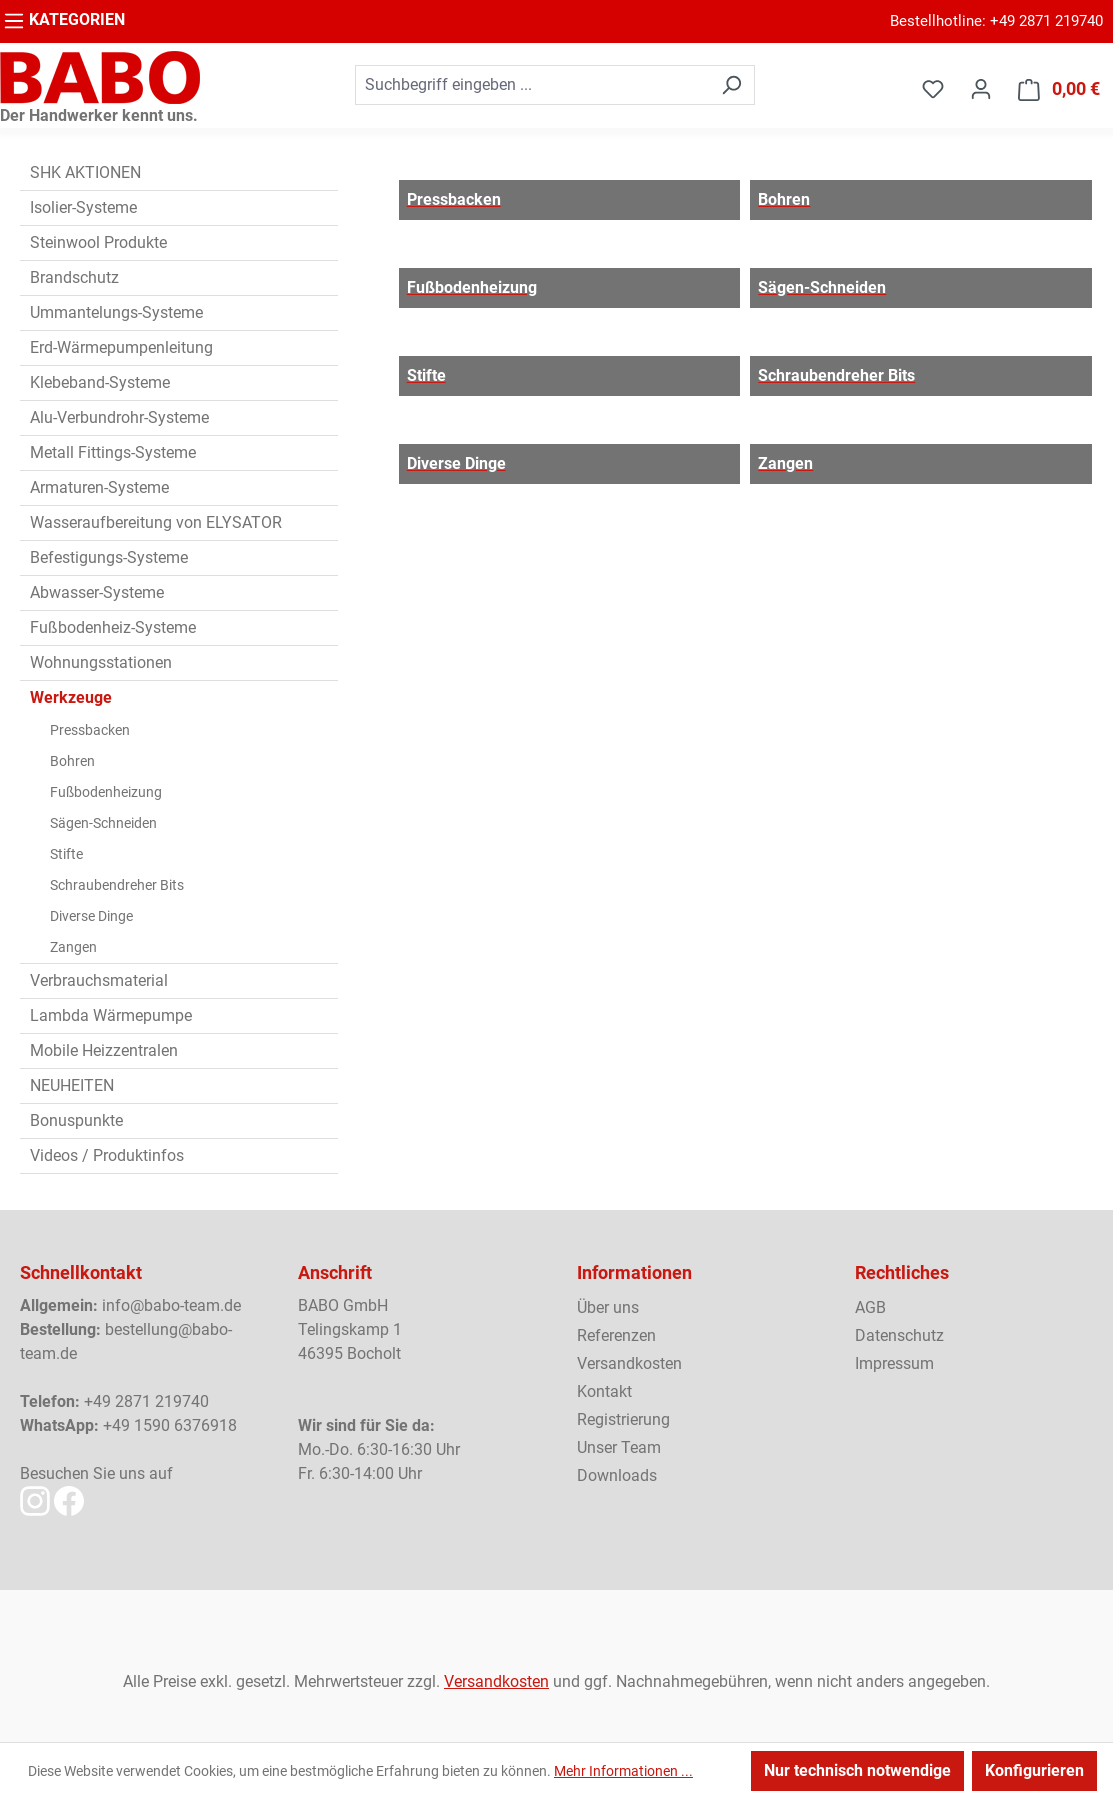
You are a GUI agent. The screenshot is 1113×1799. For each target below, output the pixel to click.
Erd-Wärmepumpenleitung (121, 347)
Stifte (66, 854)
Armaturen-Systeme (99, 487)
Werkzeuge (71, 697)
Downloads (617, 1475)
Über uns (608, 1307)
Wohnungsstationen (101, 662)
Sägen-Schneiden (103, 823)
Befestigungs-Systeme (109, 557)
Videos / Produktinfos (107, 1155)
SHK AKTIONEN (85, 172)
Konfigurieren (1034, 1770)
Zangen (73, 947)
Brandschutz (74, 277)
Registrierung (623, 1419)
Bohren (72, 761)
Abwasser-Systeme (97, 592)
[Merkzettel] (933, 89)
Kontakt (604, 1391)
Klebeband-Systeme (100, 382)
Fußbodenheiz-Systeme (113, 627)
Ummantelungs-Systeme (116, 312)
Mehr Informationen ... (623, 1771)
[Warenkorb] (1059, 89)
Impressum (894, 1363)
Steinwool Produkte (98, 242)
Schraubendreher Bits (117, 885)
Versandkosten (629, 1363)
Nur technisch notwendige (857, 1770)
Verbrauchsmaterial (99, 980)
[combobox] (532, 85)
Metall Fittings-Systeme (113, 452)
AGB (870, 1307)
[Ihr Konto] (981, 89)
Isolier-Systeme (83, 207)
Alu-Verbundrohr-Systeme (119, 417)
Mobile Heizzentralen (104, 1050)
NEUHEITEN (72, 1085)
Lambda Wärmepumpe (111, 1015)
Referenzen (616, 1335)
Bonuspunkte (76, 1120)
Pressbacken (90, 730)
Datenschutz (899, 1335)
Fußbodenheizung (106, 792)
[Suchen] (731, 85)
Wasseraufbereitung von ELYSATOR (156, 522)
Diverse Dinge (91, 916)
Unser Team (619, 1447)
